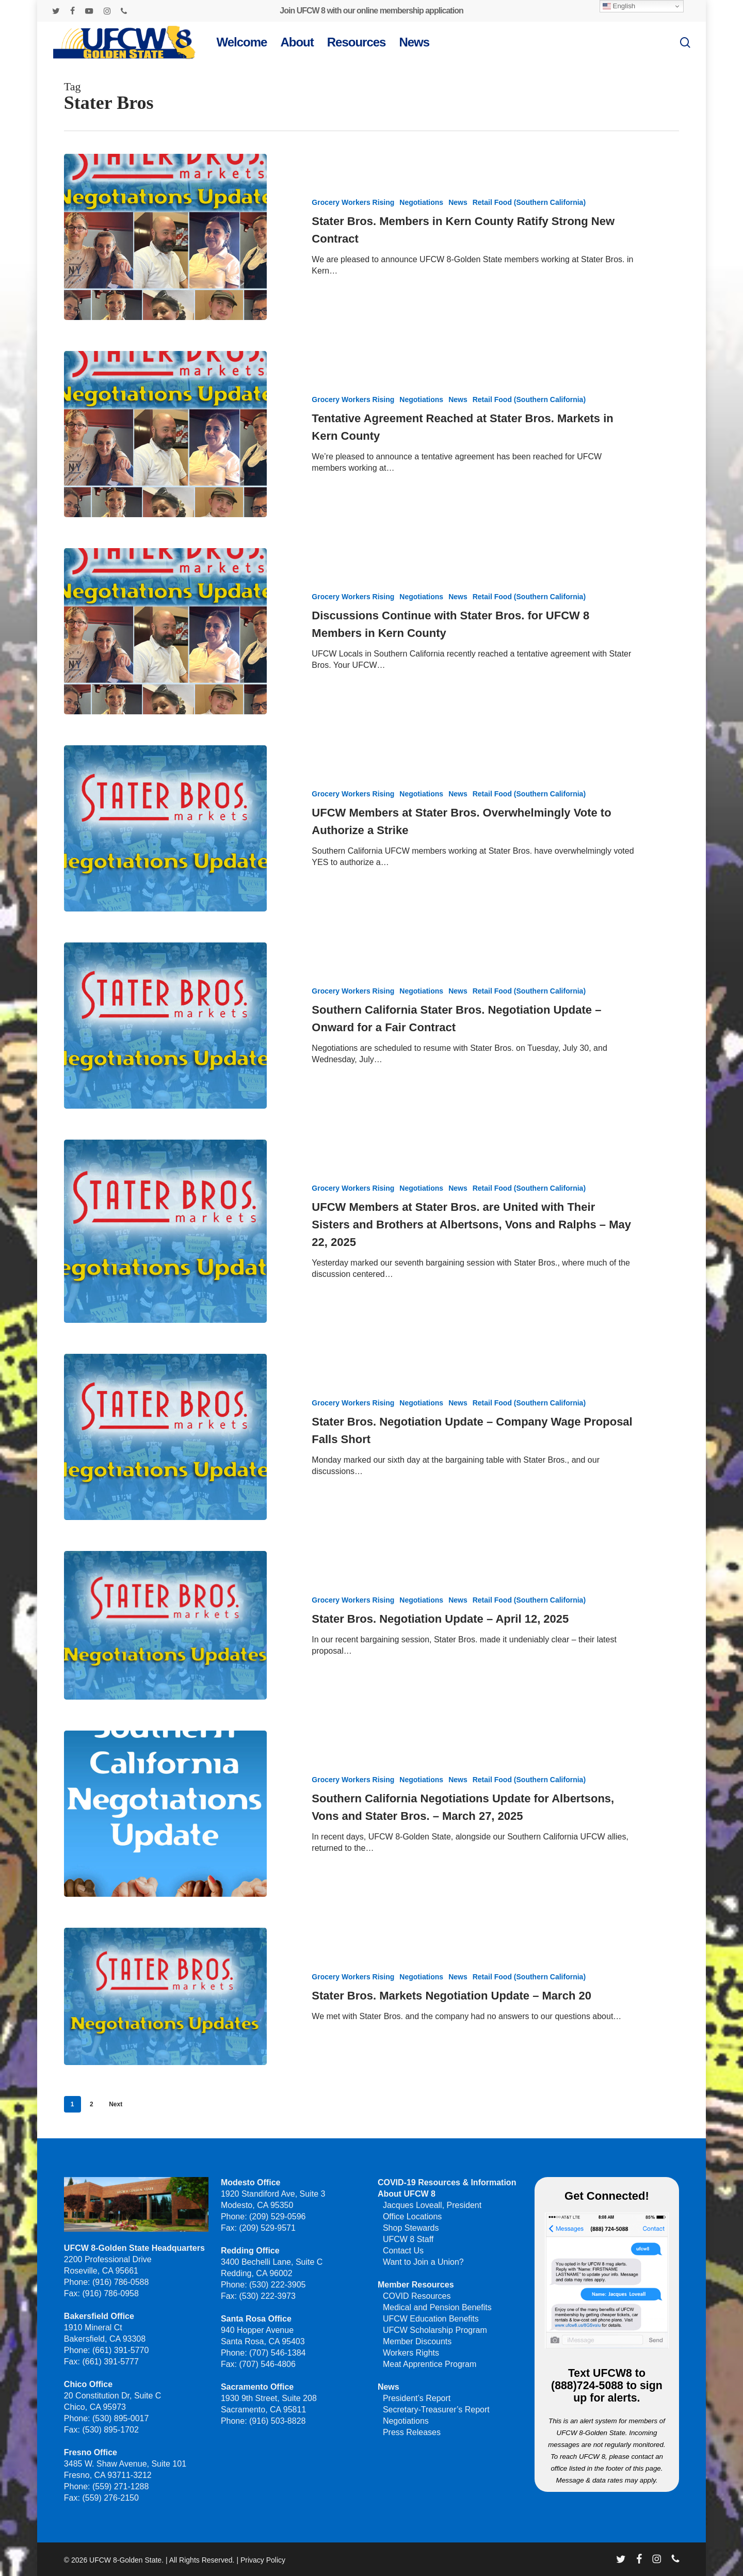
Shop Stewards (411, 2227)
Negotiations (421, 202)
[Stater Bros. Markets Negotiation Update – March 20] (165, 2033)
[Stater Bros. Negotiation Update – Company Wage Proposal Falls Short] (165, 1474)
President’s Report (416, 2398)
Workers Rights (411, 2352)
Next (115, 2104)
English (619, 6)
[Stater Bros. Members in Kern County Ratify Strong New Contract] (165, 237)
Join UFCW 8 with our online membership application (371, 10)
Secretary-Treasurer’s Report (436, 2409)
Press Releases (412, 2432)
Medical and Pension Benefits (437, 2307)
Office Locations (412, 2216)
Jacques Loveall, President (432, 2205)
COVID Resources (417, 2296)
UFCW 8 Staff (408, 2239)
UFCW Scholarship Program (435, 2330)
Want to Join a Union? (423, 2262)
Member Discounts (417, 2341)
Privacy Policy (262, 2560)
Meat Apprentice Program (429, 2364)
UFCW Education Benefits (431, 2318)
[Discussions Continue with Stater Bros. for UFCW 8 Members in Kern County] (165, 668)
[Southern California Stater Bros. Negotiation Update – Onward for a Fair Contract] (165, 1062)
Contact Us (403, 2250)
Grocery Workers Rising (353, 202)
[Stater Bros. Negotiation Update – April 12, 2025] (165, 1662)
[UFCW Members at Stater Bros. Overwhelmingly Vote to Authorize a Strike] (165, 865)
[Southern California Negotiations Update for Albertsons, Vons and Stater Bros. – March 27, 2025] (165, 1851)
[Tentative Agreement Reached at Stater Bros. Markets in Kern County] (165, 434)
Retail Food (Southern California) (529, 202)
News (457, 202)
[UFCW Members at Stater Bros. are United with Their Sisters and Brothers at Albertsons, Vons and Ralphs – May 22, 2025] (165, 1268)
